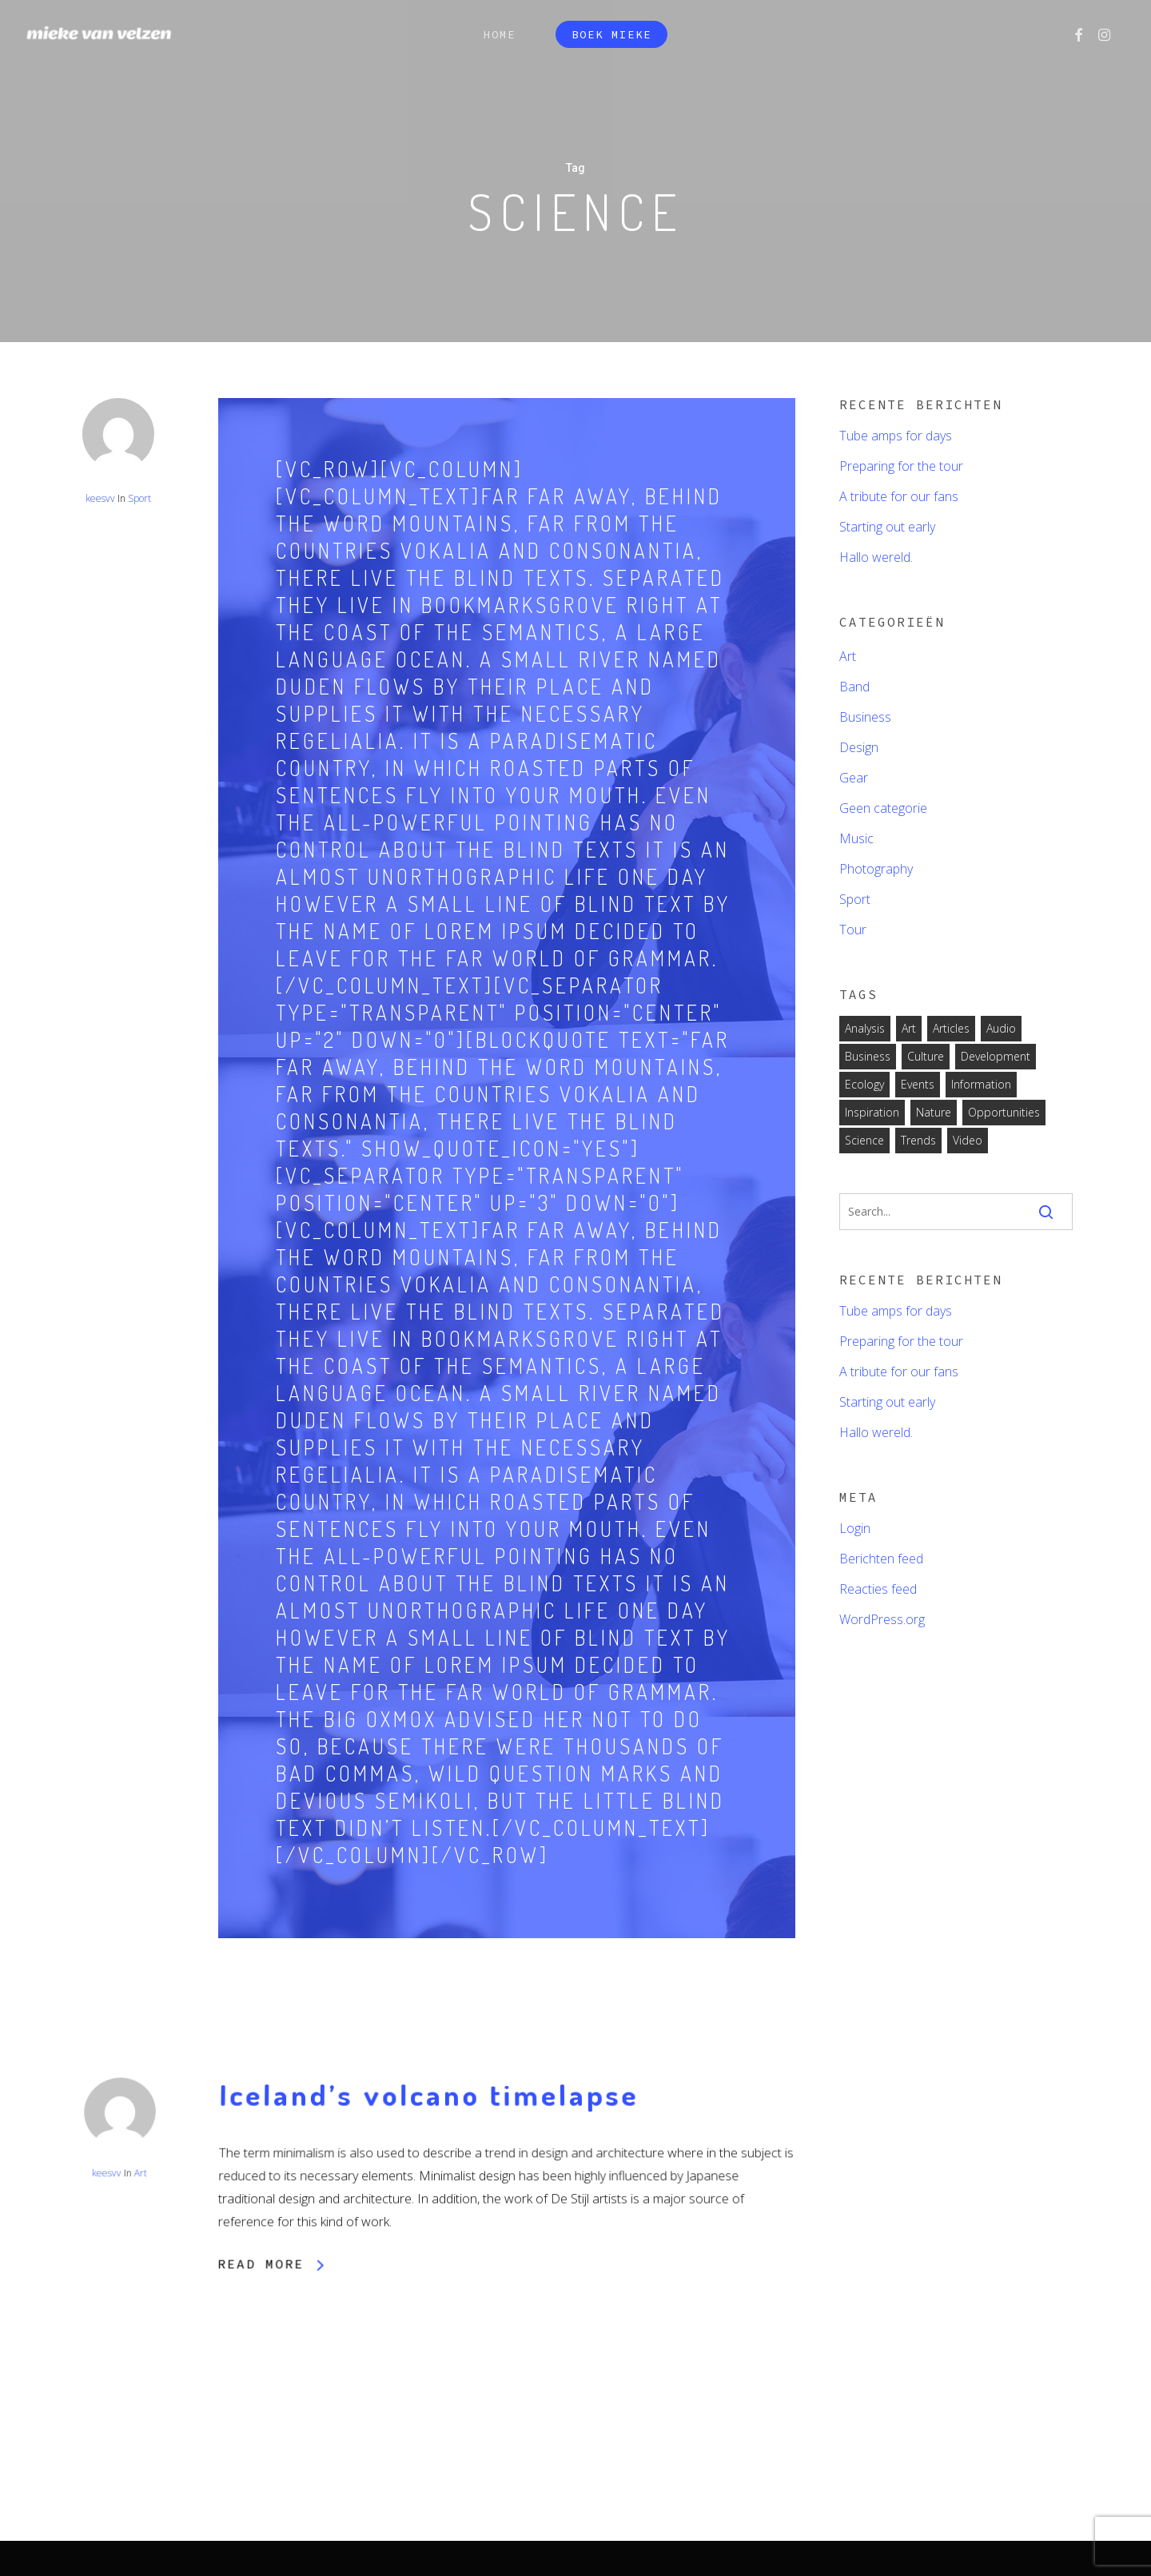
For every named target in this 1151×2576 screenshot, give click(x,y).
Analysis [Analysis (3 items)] (865, 1028)
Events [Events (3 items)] (917, 1084)
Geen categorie (883, 808)
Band (854, 686)
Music (856, 838)
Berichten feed (881, 1558)
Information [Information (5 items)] (981, 1084)
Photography (876, 869)
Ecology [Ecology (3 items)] (864, 1084)
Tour (852, 929)
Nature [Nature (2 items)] (933, 1112)
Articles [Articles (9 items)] (951, 1028)
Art (141, 2278)
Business (865, 717)
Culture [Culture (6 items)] (925, 1056)
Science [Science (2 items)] (864, 1140)
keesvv (100, 498)
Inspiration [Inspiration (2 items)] (872, 1112)
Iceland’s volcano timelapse (429, 2205)
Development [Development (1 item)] (995, 1056)
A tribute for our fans (898, 496)
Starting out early (887, 527)
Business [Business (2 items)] (867, 1056)
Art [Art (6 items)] (909, 1028)
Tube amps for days (895, 435)
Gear (853, 777)
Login (854, 1528)
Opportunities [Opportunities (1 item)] (1004, 1112)
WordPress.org (882, 1619)
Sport (139, 498)
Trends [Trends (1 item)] (918, 1140)
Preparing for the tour (901, 466)
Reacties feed (878, 1589)
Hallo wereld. (876, 557)
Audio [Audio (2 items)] (1001, 1028)
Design (858, 747)
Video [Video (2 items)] (967, 1140)
